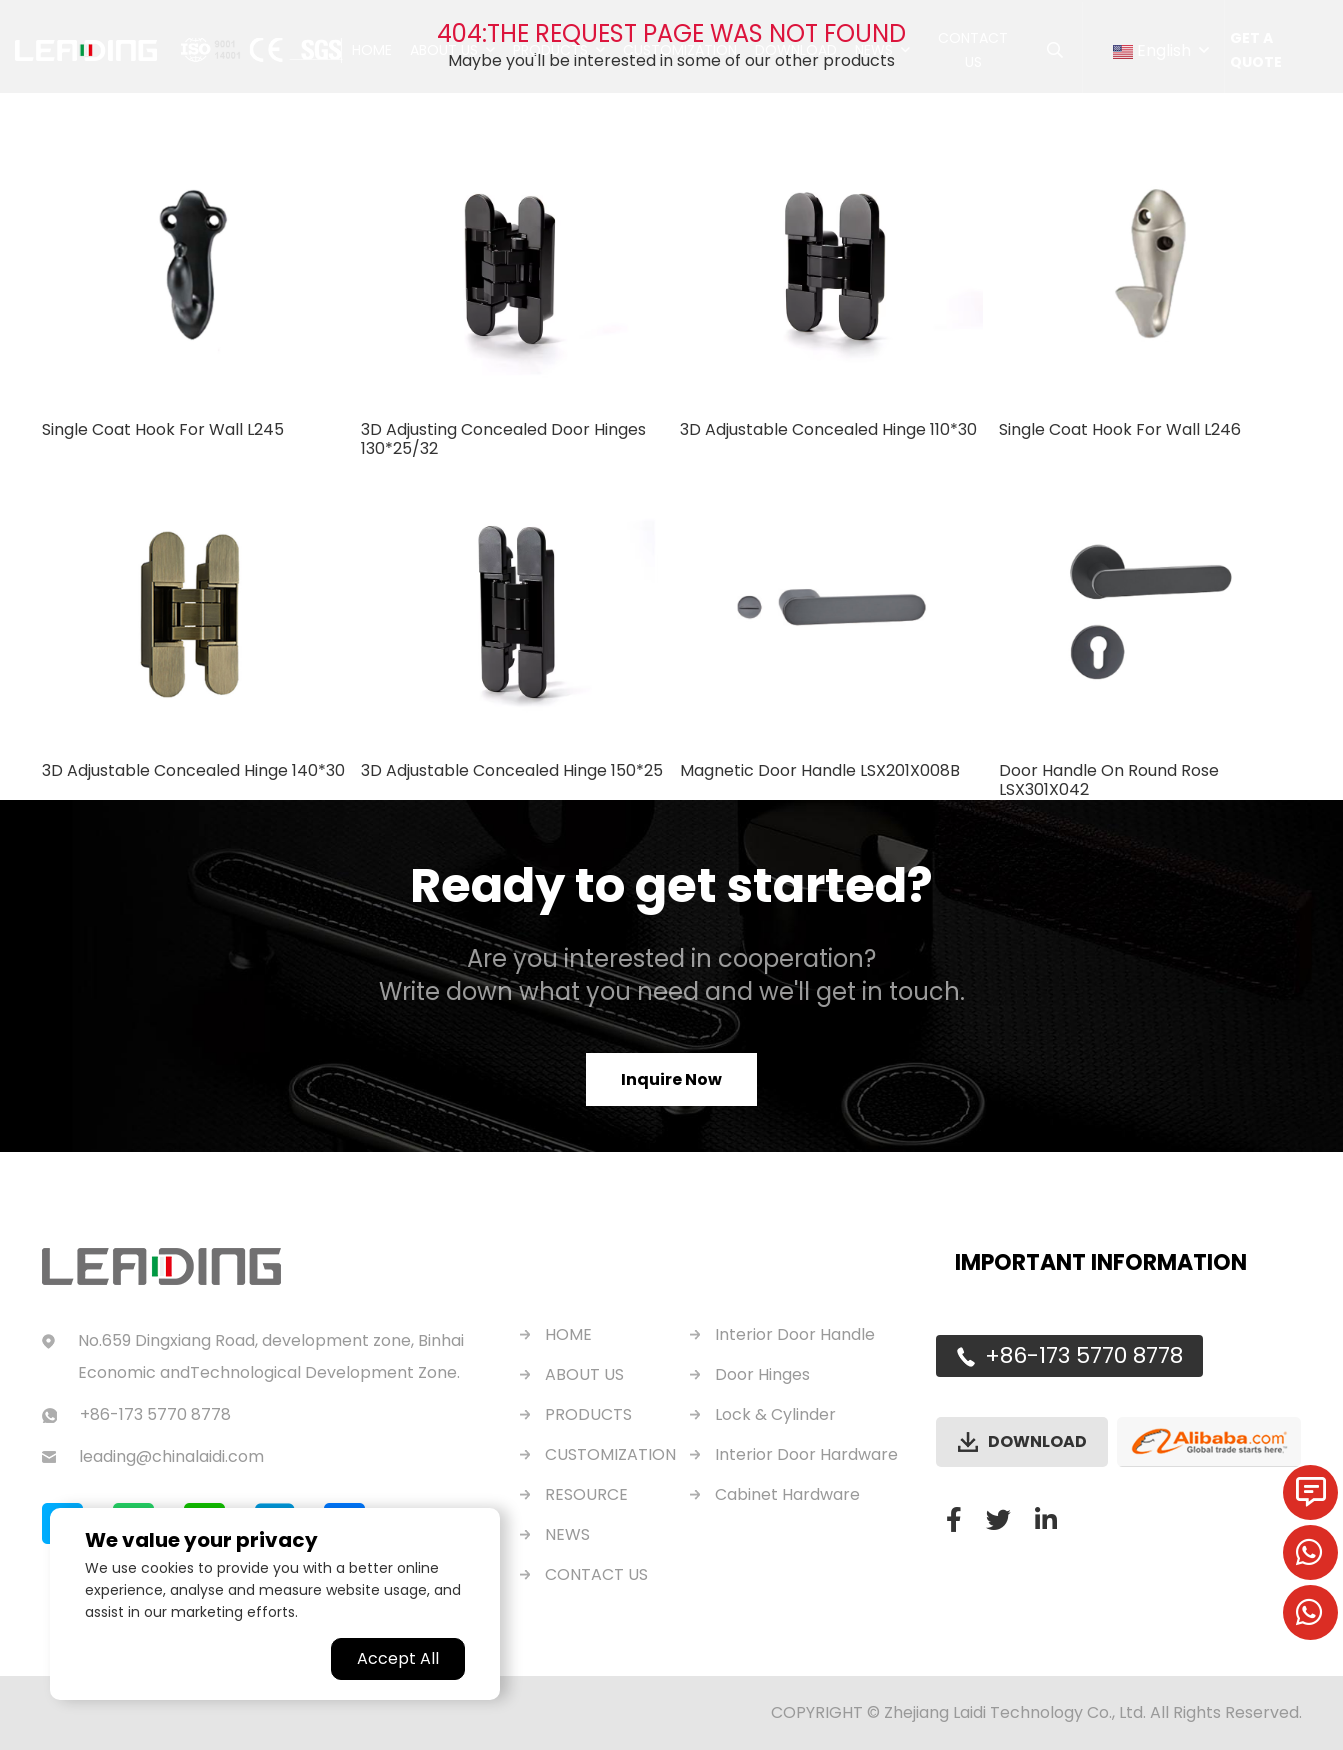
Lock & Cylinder (775, 1414)
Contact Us (973, 50)
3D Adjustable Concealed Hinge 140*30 (193, 770)
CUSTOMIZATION (610, 1454)
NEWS (567, 1534)
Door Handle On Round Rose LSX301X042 (1109, 780)
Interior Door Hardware (806, 1454)
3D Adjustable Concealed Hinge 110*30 (828, 429)
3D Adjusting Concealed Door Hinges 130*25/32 (503, 439)
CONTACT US (596, 1574)
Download (796, 50)
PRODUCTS (588, 1414)
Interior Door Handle (795, 1334)
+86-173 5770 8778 (1084, 1356)
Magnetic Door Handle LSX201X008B (820, 770)
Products (550, 50)
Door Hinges (762, 1374)
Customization (680, 50)
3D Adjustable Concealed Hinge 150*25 (512, 770)
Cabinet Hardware (787, 1494)
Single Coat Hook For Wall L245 (163, 429)
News (874, 50)
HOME (568, 1334)
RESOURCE (586, 1494)
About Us (444, 50)
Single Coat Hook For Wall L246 (1120, 429)
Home (372, 50)
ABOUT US (584, 1374)
